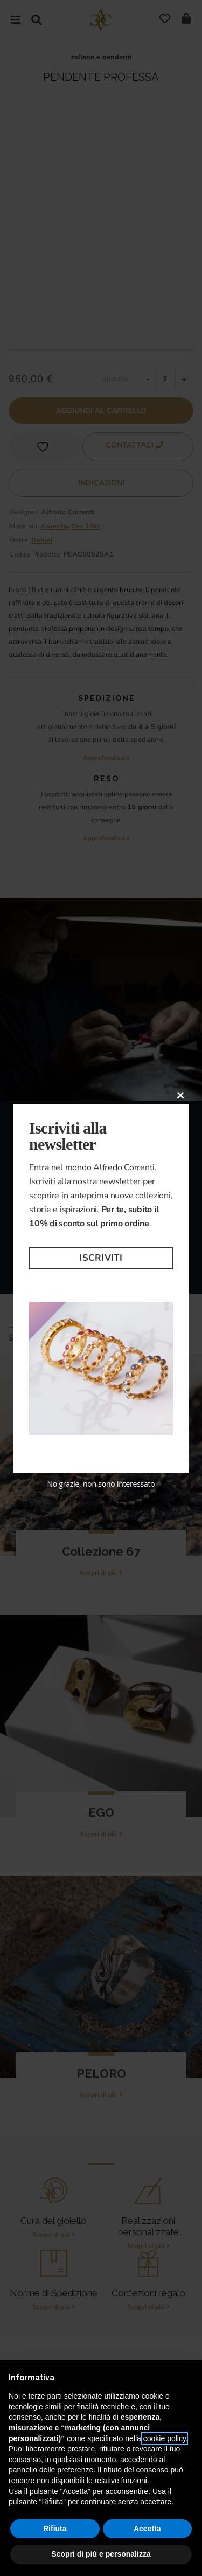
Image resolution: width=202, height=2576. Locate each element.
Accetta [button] (147, 2528)
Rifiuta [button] (55, 2528)
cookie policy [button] (164, 2438)
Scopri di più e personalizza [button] (100, 2554)
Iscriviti (100, 1258)
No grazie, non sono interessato (101, 1484)
